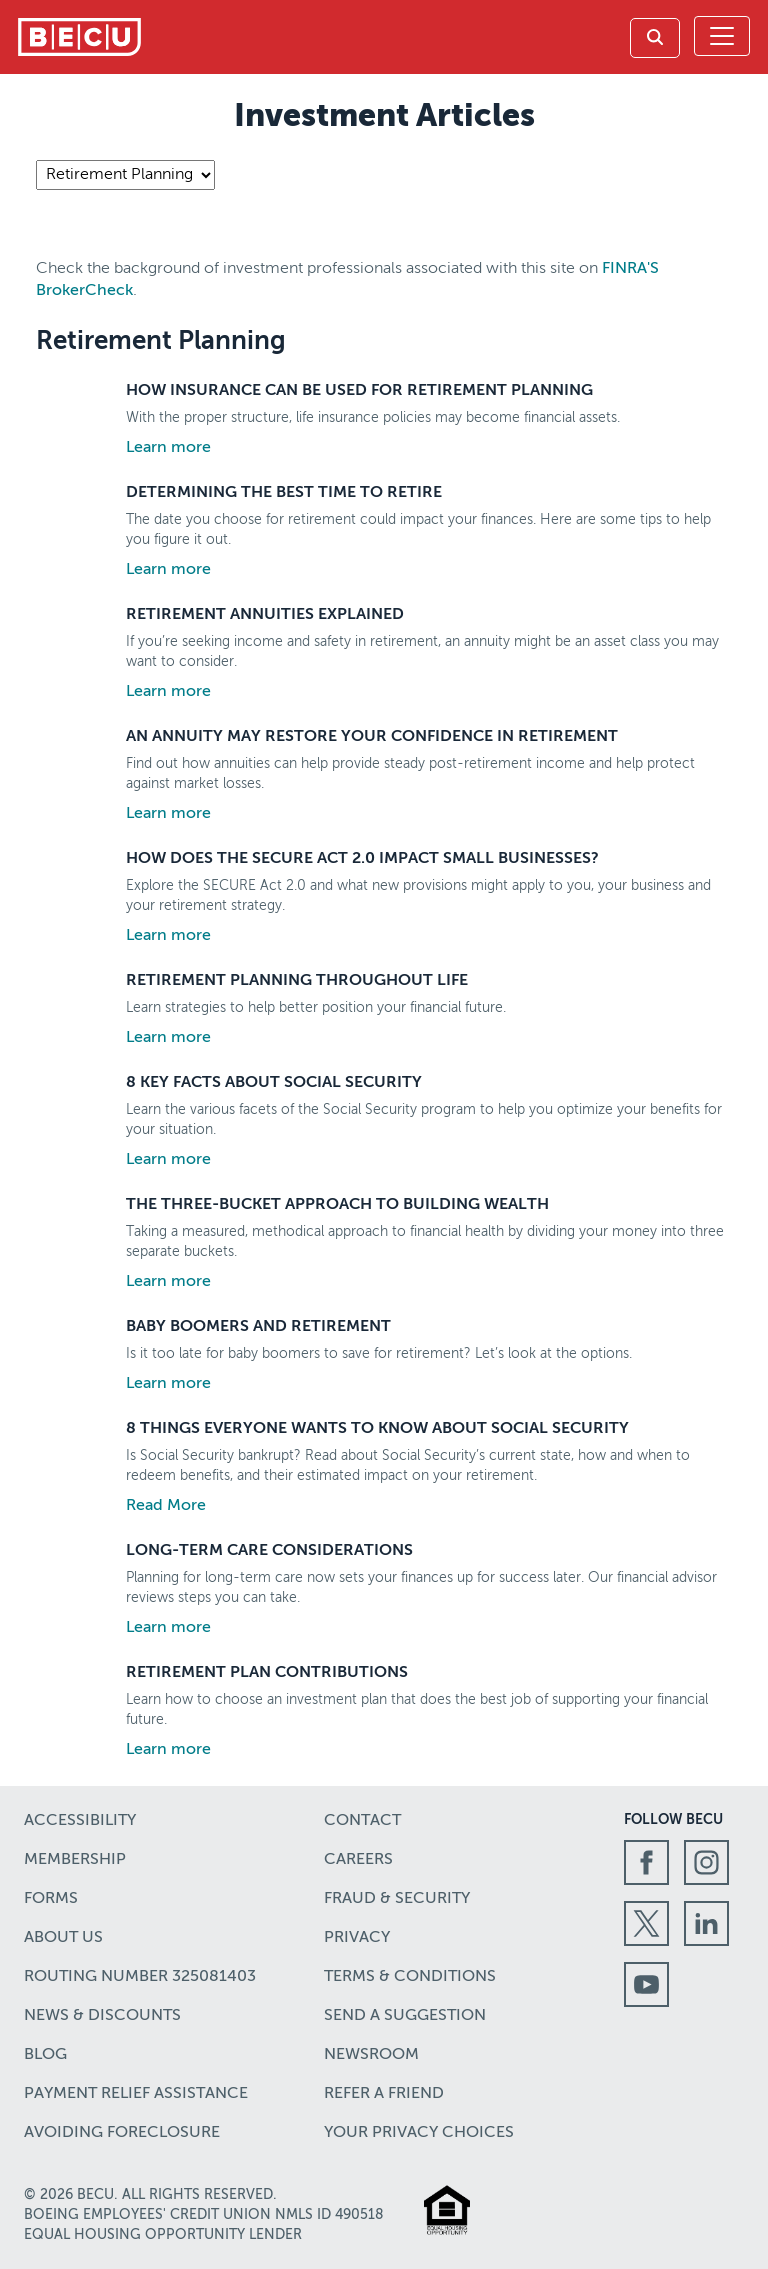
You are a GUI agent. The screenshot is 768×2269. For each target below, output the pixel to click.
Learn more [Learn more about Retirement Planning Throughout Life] (168, 1038)
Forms (51, 1899)
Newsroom (371, 2055)
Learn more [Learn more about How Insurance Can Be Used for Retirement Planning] (168, 448)
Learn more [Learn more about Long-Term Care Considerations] (168, 1628)
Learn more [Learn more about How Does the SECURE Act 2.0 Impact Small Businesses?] (168, 936)
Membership (75, 1860)
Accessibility (80, 1821)
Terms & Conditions (410, 1977)
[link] (655, 38)
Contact (362, 1821)
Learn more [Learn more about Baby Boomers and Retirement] (168, 1384)
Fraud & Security (397, 1899)
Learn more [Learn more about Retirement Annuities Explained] (168, 692)
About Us (63, 1938)
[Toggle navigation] (722, 36)
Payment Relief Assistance (136, 2094)
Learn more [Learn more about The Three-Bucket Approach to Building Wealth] (168, 1282)
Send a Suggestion (405, 2016)
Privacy (357, 1938)
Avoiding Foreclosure (122, 2133)
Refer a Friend (384, 2094)
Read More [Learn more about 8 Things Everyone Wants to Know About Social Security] (166, 1506)
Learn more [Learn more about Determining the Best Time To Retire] (168, 570)
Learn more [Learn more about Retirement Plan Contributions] (168, 1750)
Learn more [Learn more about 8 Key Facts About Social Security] (168, 1160)
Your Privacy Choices (419, 2133)
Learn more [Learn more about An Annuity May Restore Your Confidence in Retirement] (168, 814)
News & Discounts (102, 2016)
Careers (358, 1860)
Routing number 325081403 (140, 1977)
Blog (45, 2055)
